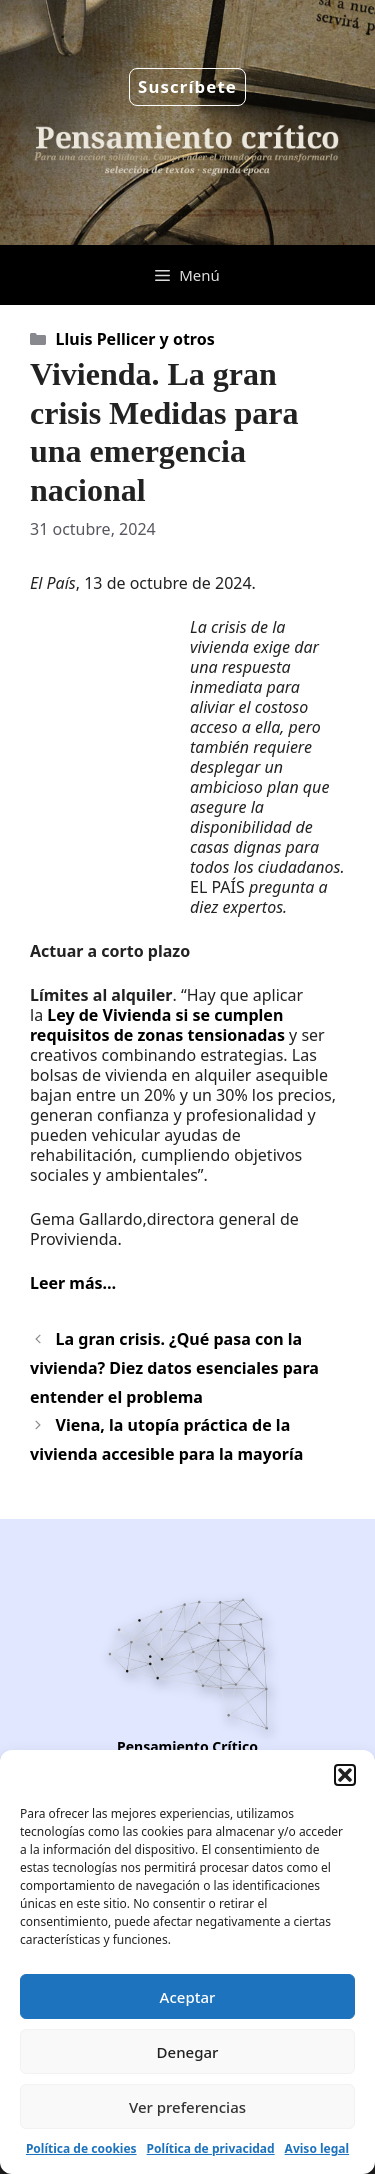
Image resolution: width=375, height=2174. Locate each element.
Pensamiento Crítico (187, 1746)
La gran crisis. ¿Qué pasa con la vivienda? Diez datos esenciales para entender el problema (174, 1368)
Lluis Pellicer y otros (135, 339)
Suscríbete (187, 86)
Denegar (188, 2052)
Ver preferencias (187, 2107)
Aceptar (188, 1997)
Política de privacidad (211, 2148)
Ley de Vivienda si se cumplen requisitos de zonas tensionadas (159, 1025)
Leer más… (73, 1283)
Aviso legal (317, 2148)
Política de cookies (81, 2148)
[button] (345, 1775)
